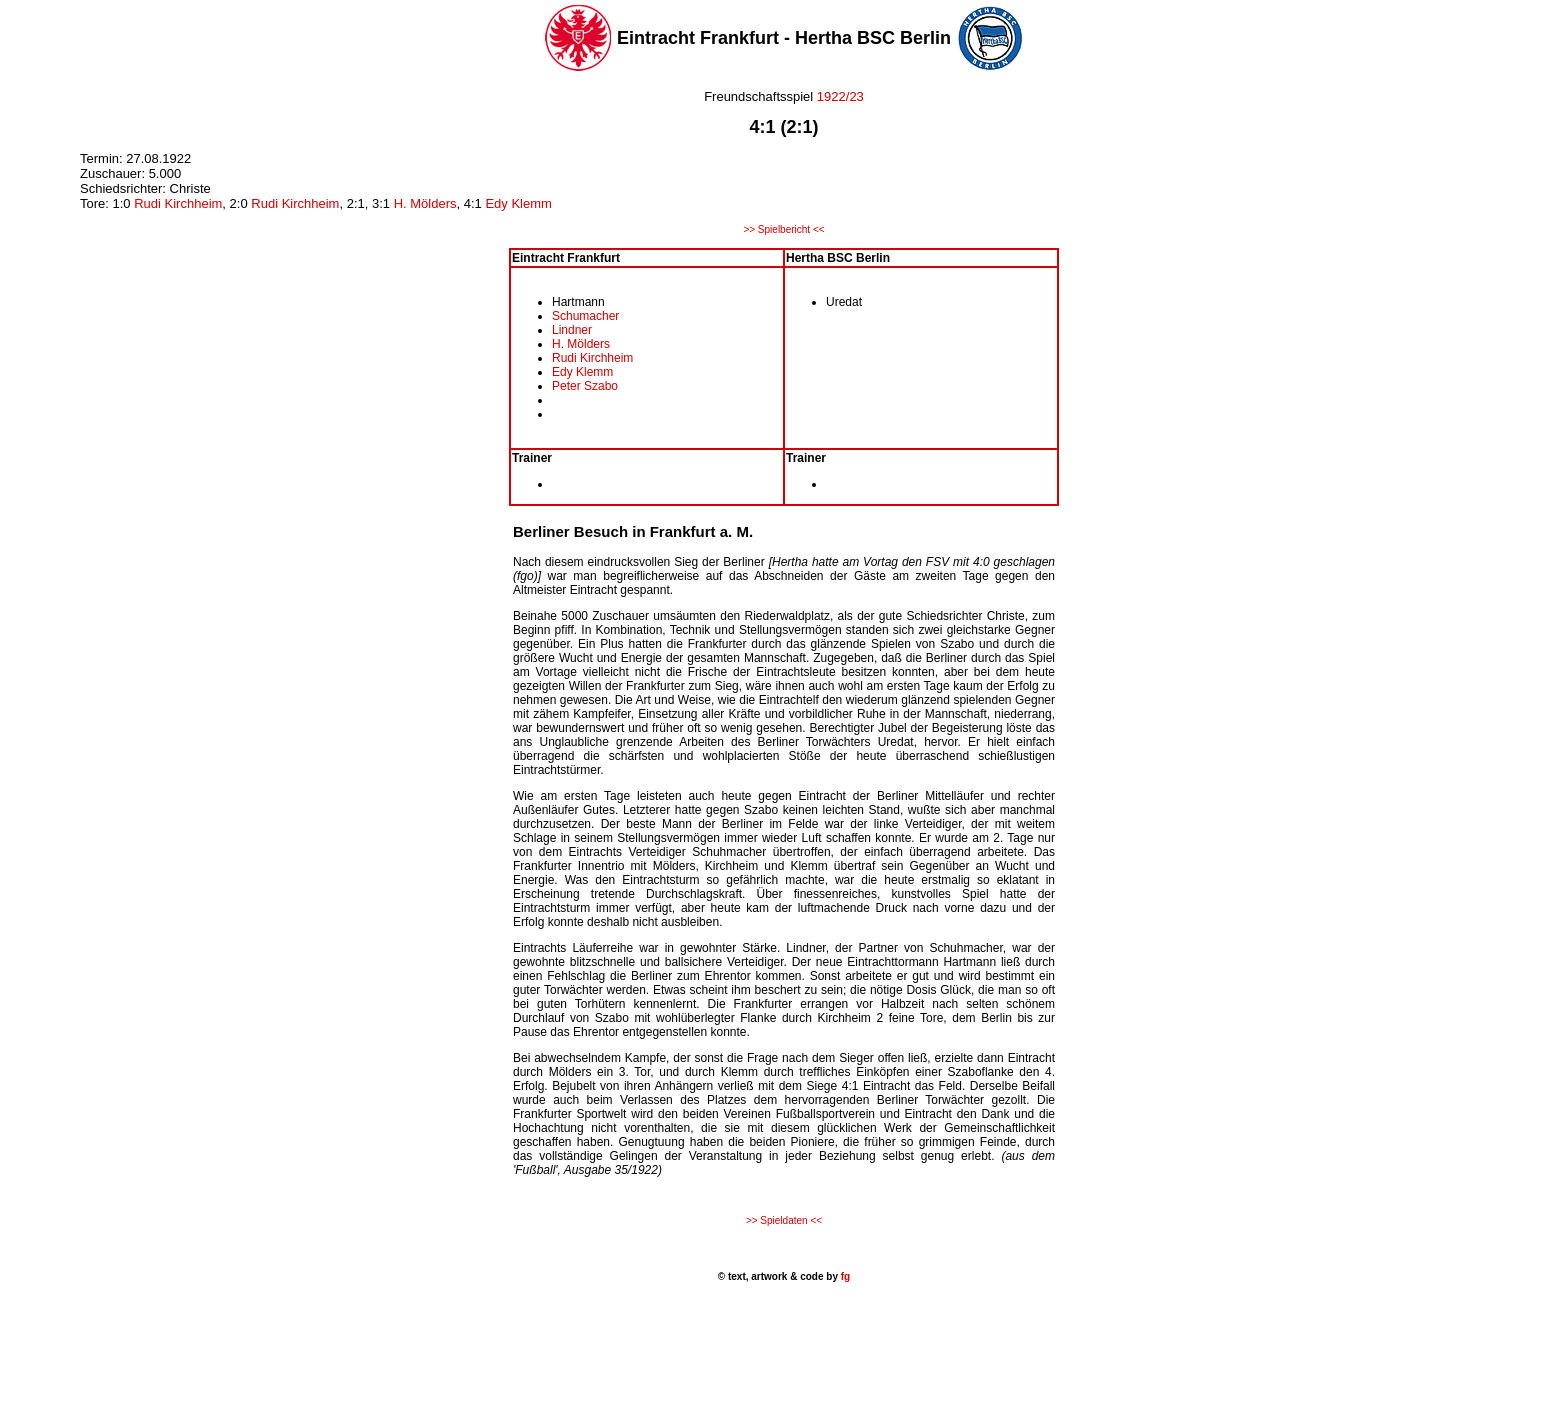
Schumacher (585, 316)
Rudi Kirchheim (178, 203)
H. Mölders (425, 203)
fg (844, 1276)
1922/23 (838, 96)
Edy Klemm (518, 203)
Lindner (572, 330)
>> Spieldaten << (784, 1220)
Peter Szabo (585, 386)
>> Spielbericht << (783, 229)
